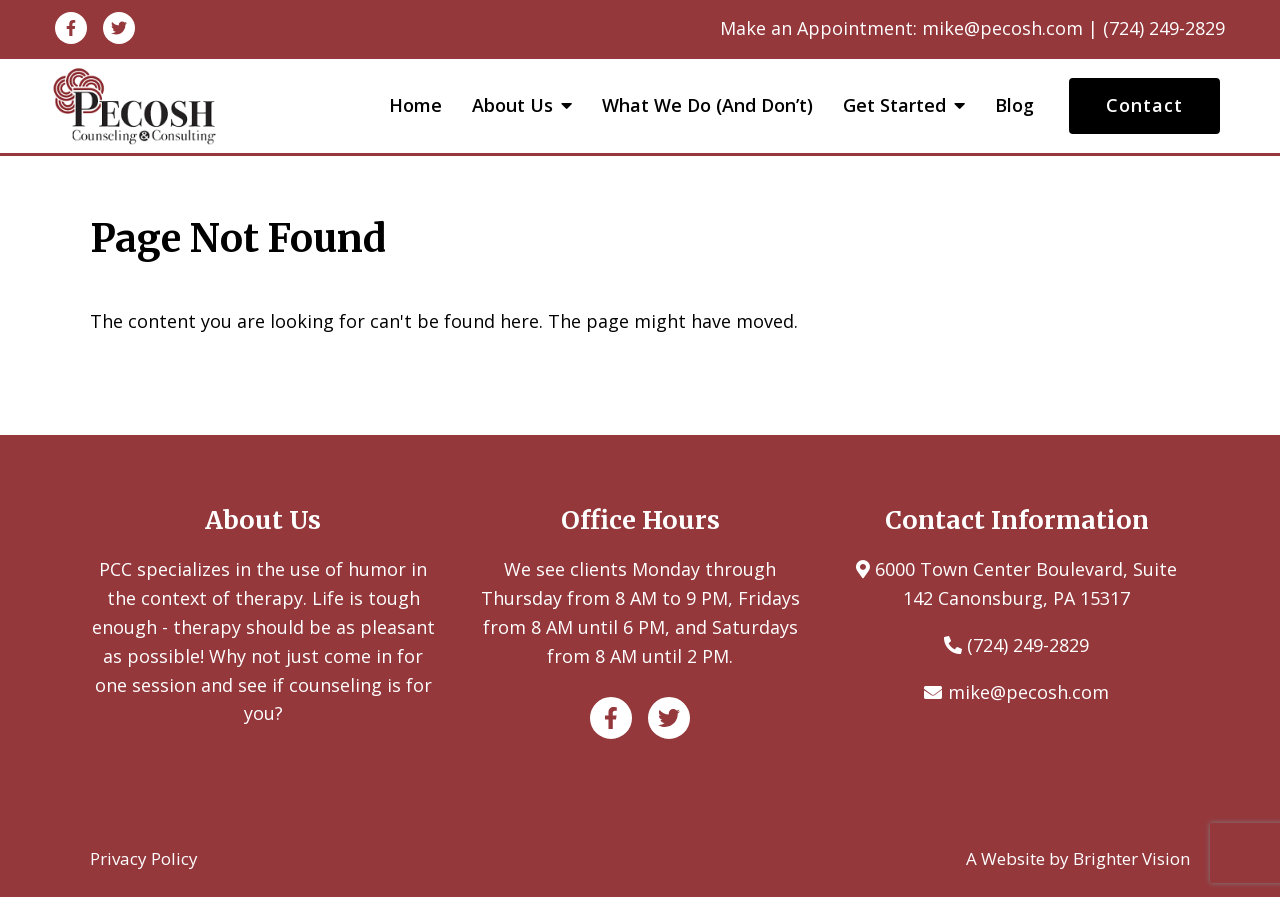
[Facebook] (71, 28)
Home (415, 106)
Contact (1144, 105)
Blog (1014, 106)
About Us (512, 106)
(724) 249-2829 (1028, 645)
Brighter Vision (1131, 858)
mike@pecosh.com (1028, 692)
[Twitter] (119, 28)
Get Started (894, 106)
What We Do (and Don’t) (707, 106)
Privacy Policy (144, 858)
